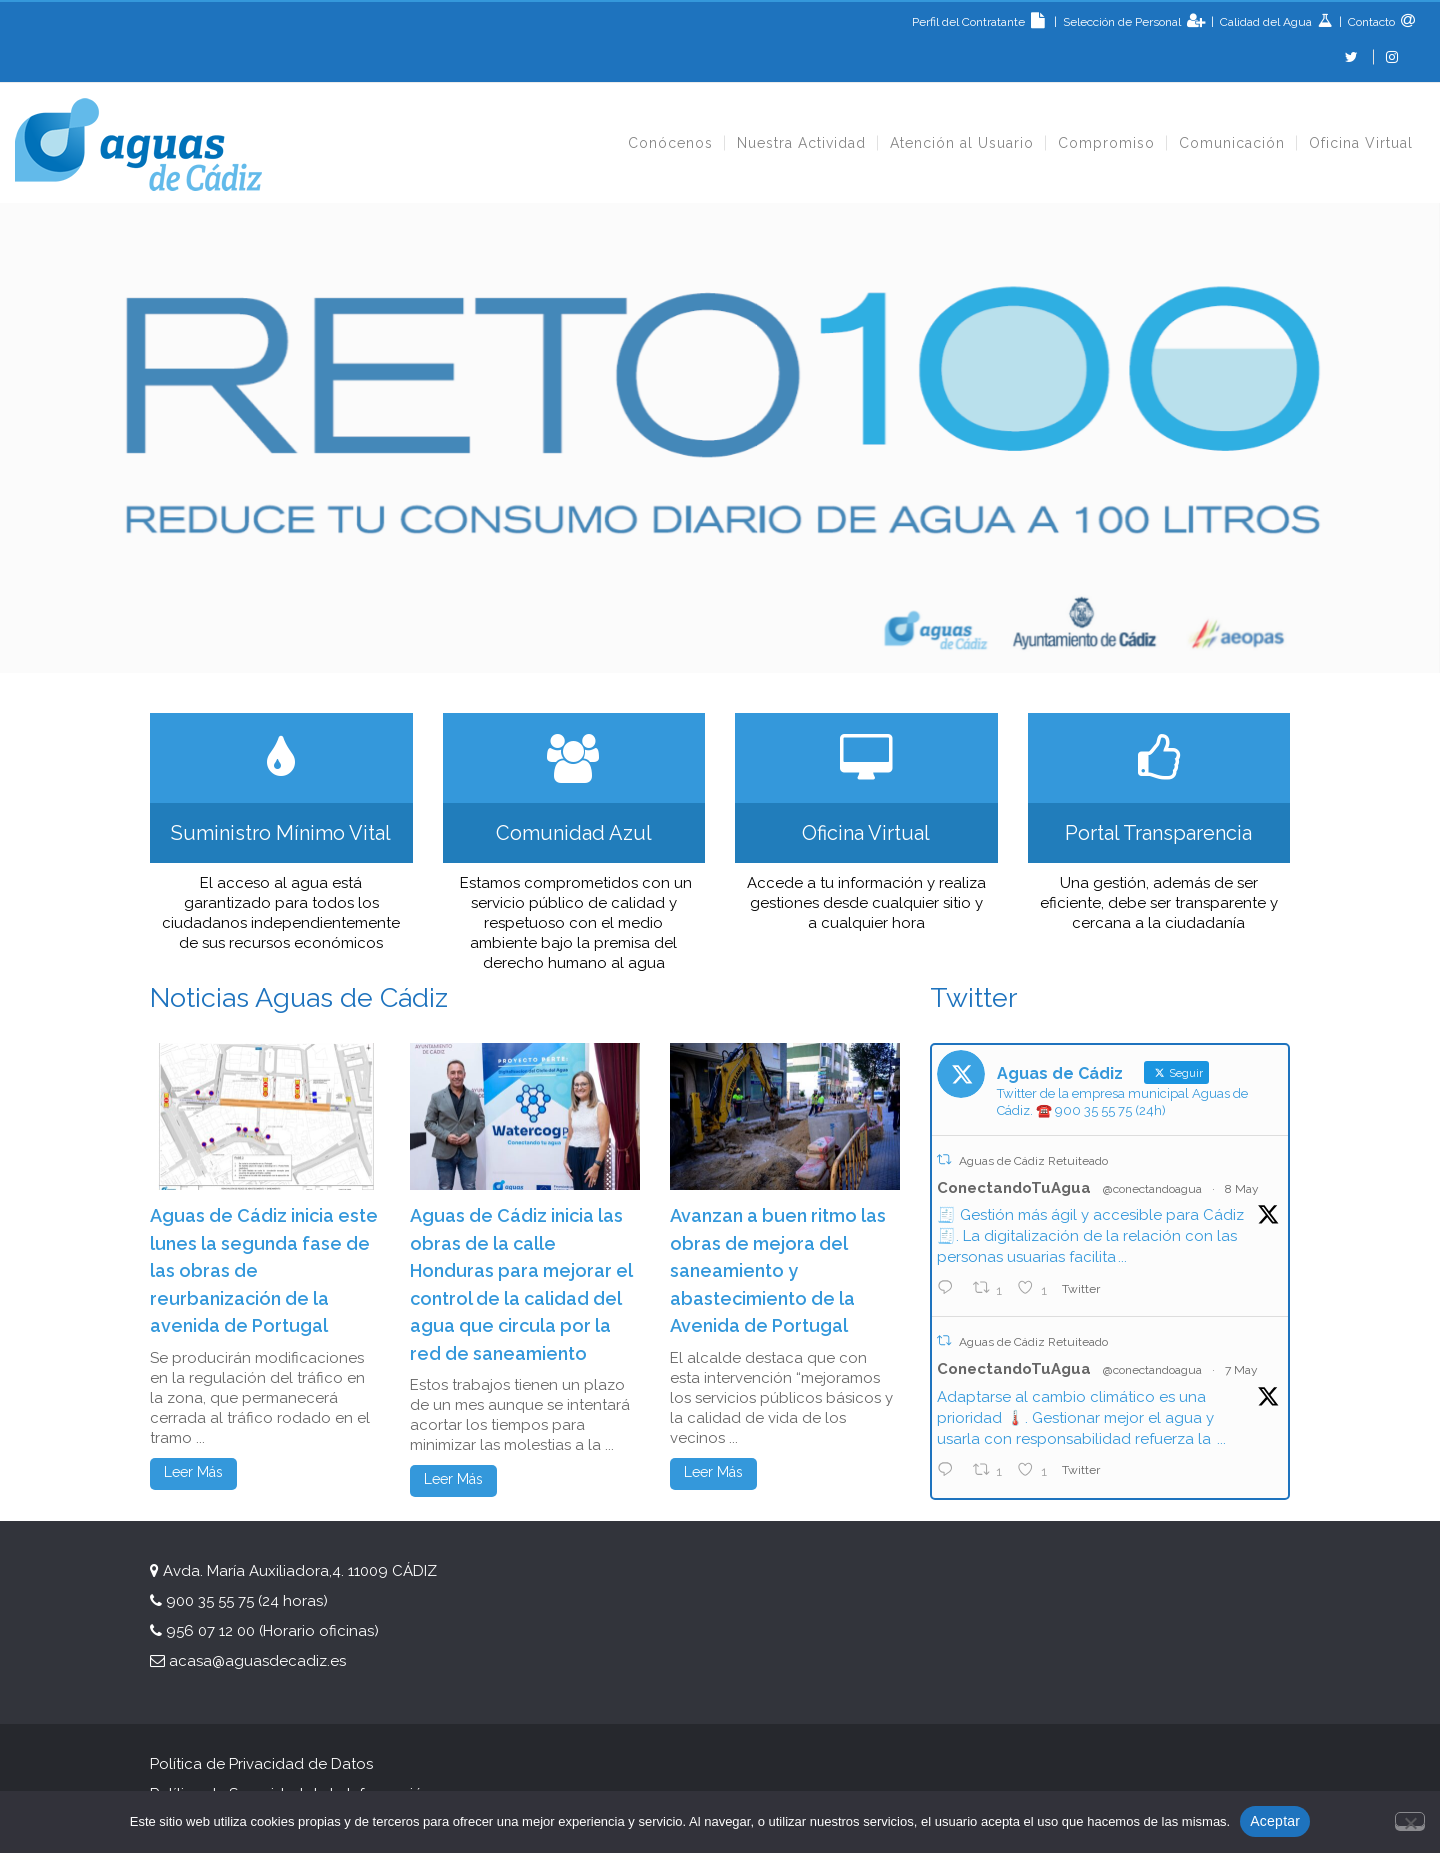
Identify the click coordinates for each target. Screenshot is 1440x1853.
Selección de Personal (1123, 22)
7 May (1241, 1370)
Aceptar (1275, 1821)
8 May (1242, 1189)
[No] (1410, 1819)
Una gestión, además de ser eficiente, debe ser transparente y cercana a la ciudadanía (1159, 903)
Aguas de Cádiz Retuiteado (1033, 1161)
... (1122, 1257)
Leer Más (193, 1472)
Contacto (1370, 22)
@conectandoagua (1152, 1189)
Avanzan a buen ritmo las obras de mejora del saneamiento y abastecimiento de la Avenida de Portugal (778, 1270)
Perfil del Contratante (981, 22)
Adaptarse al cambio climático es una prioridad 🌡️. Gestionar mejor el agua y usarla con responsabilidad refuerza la (1076, 1418)
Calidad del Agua (1267, 22)
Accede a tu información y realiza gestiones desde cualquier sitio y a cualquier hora (866, 903)
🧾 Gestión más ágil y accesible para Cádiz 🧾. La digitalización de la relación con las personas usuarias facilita (1090, 1236)
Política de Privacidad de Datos (261, 1764)
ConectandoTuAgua (1014, 1188)
